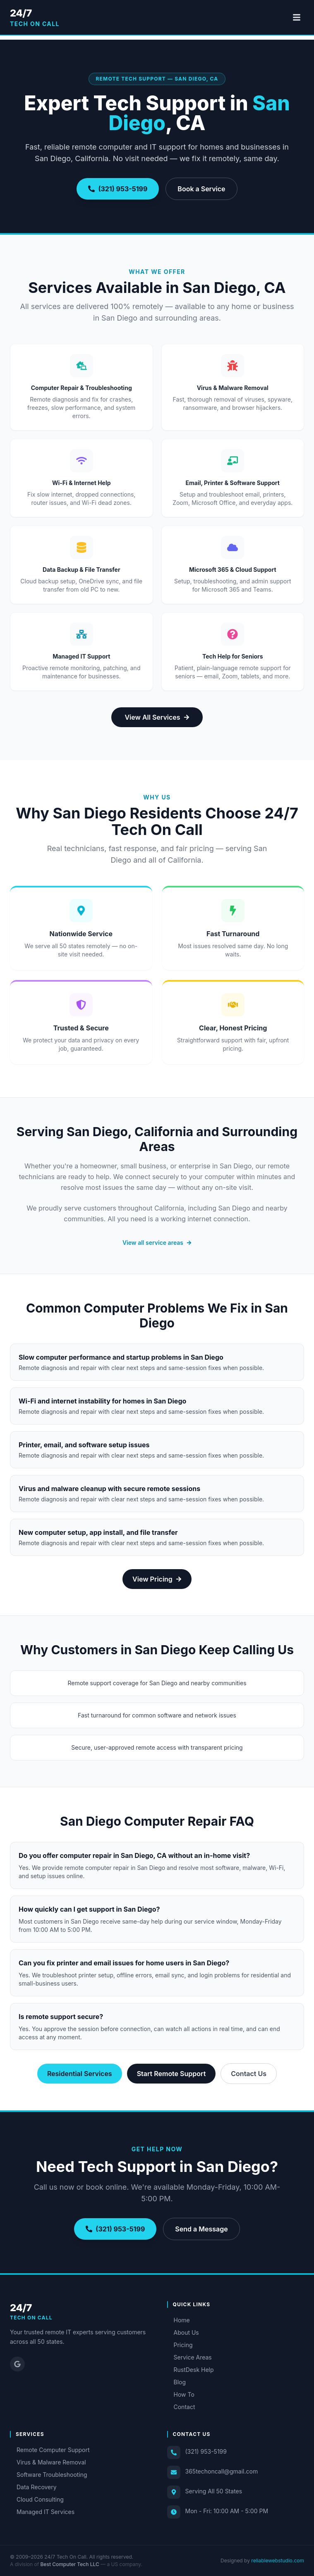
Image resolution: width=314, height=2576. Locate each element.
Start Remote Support (171, 2073)
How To (180, 2394)
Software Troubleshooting (48, 2474)
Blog (176, 2382)
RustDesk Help (190, 2369)
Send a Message (201, 2229)
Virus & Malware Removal (48, 2462)
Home (178, 2320)
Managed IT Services (42, 2511)
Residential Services (79, 2073)
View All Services (157, 717)
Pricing (180, 2344)
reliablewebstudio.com (277, 2560)
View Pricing (157, 1579)
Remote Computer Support (50, 2449)
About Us (183, 2332)
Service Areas (189, 2357)
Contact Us (248, 2073)
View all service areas (157, 1242)
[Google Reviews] (17, 2364)
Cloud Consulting (37, 2499)
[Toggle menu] (296, 17)
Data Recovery (33, 2486)
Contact (181, 2406)
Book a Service (201, 189)
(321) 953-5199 (117, 189)
